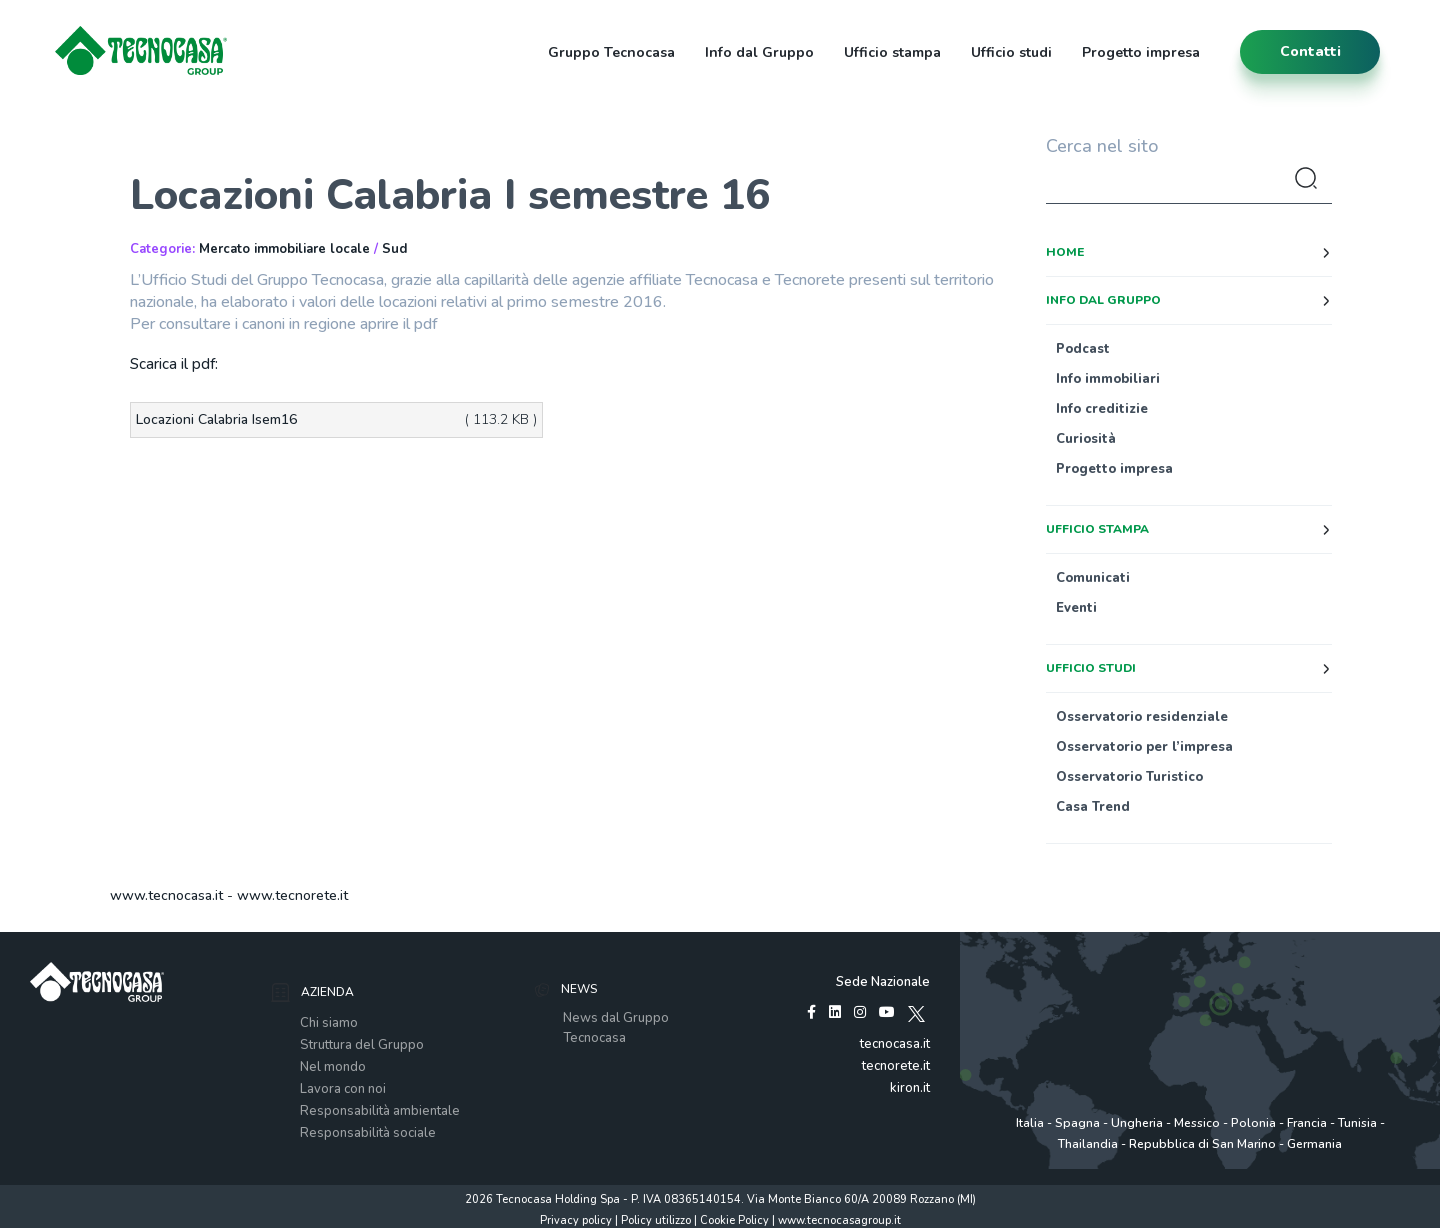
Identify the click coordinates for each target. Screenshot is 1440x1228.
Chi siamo (329, 1023)
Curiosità (1086, 439)
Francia (1307, 1123)
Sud (394, 249)
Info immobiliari (1108, 379)
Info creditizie (1102, 409)
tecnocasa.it (895, 1044)
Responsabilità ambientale (380, 1111)
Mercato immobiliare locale (284, 249)
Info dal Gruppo (759, 52)
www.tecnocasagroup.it (839, 1220)
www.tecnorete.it (292, 895)
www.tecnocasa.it (166, 895)
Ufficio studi (1011, 52)
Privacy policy (576, 1220)
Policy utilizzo (656, 1220)
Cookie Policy (734, 1220)
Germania (1314, 1144)
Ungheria (1137, 1123)
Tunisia (1357, 1123)
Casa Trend (1093, 807)
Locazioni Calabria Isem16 (216, 419)
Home (1065, 252)
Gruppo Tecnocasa (611, 52)
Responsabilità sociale (368, 1133)
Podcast (1083, 349)
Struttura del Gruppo (362, 1045)
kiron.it (910, 1088)
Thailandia (1088, 1144)
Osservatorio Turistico (1129, 777)
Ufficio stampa (892, 52)
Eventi (1076, 608)
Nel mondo (333, 1067)
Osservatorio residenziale (1142, 717)
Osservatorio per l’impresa (1144, 747)
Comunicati (1093, 578)
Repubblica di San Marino (1202, 1144)
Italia (1030, 1123)
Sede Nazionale (883, 982)
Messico (1197, 1123)
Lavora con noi (343, 1089)
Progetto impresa (1141, 52)
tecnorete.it (896, 1066)
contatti (1310, 51)
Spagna (1077, 1123)
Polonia (1253, 1123)
